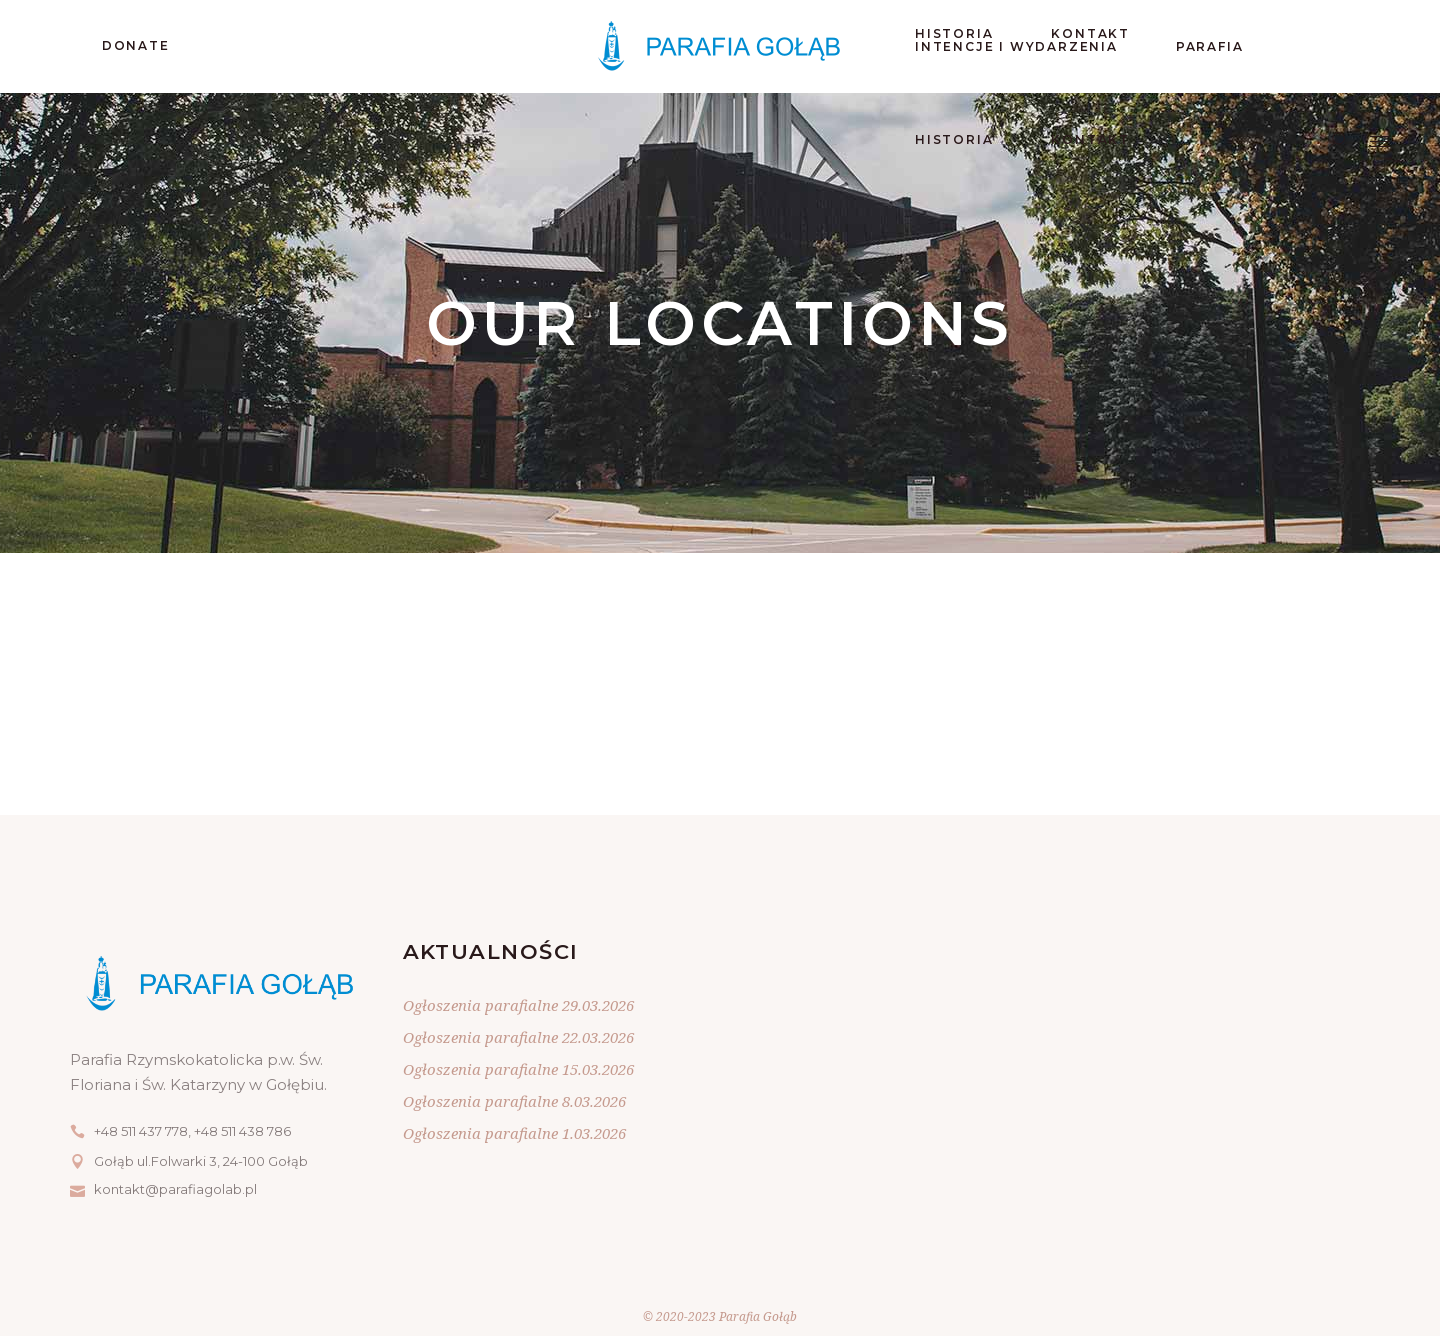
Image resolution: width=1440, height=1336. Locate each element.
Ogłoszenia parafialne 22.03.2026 (518, 1037)
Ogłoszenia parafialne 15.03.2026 (518, 1069)
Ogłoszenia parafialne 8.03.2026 (514, 1101)
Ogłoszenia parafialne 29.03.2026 (518, 1005)
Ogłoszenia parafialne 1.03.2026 (514, 1133)
